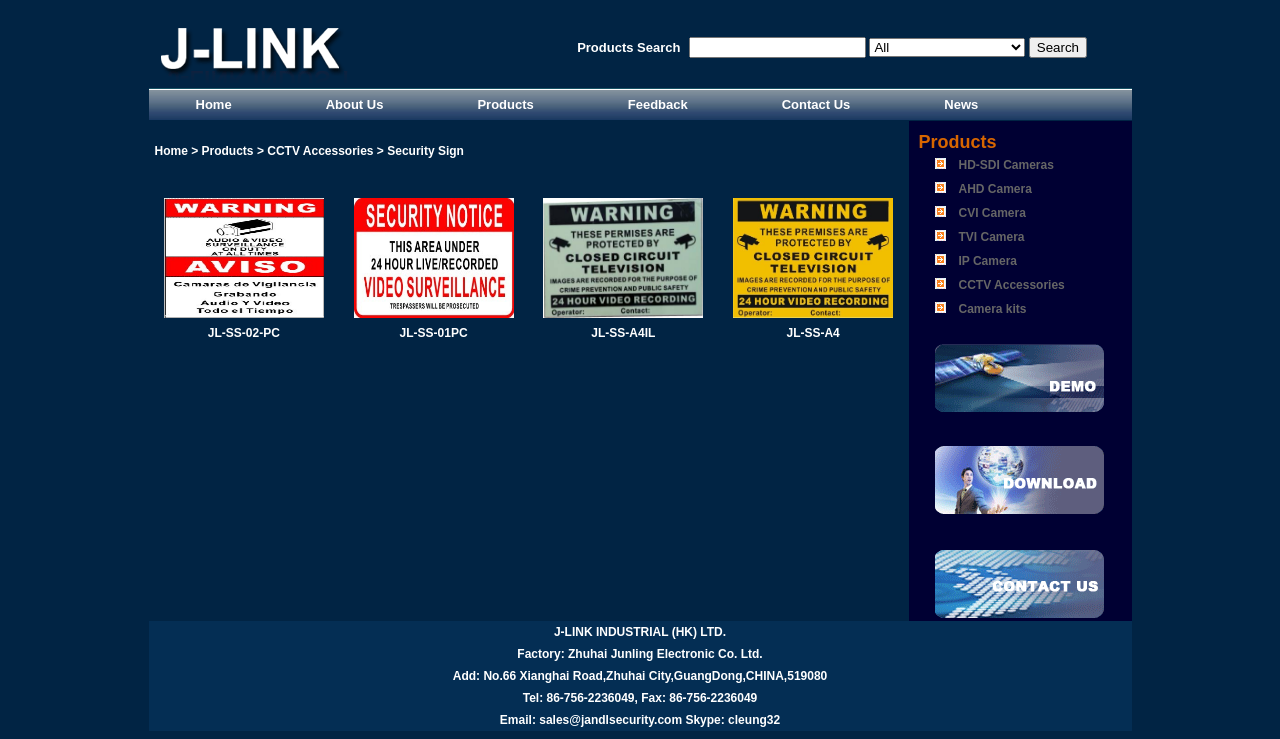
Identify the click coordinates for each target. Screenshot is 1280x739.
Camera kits (993, 309)
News (961, 104)
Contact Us (816, 104)
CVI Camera (992, 213)
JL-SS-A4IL (623, 333)
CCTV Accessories (1012, 285)
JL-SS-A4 (812, 333)
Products (505, 104)
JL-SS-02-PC (244, 333)
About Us (355, 104)
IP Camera (988, 261)
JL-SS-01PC (434, 333)
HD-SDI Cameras (1006, 165)
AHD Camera (995, 189)
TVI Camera (992, 237)
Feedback (658, 104)
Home (214, 104)
